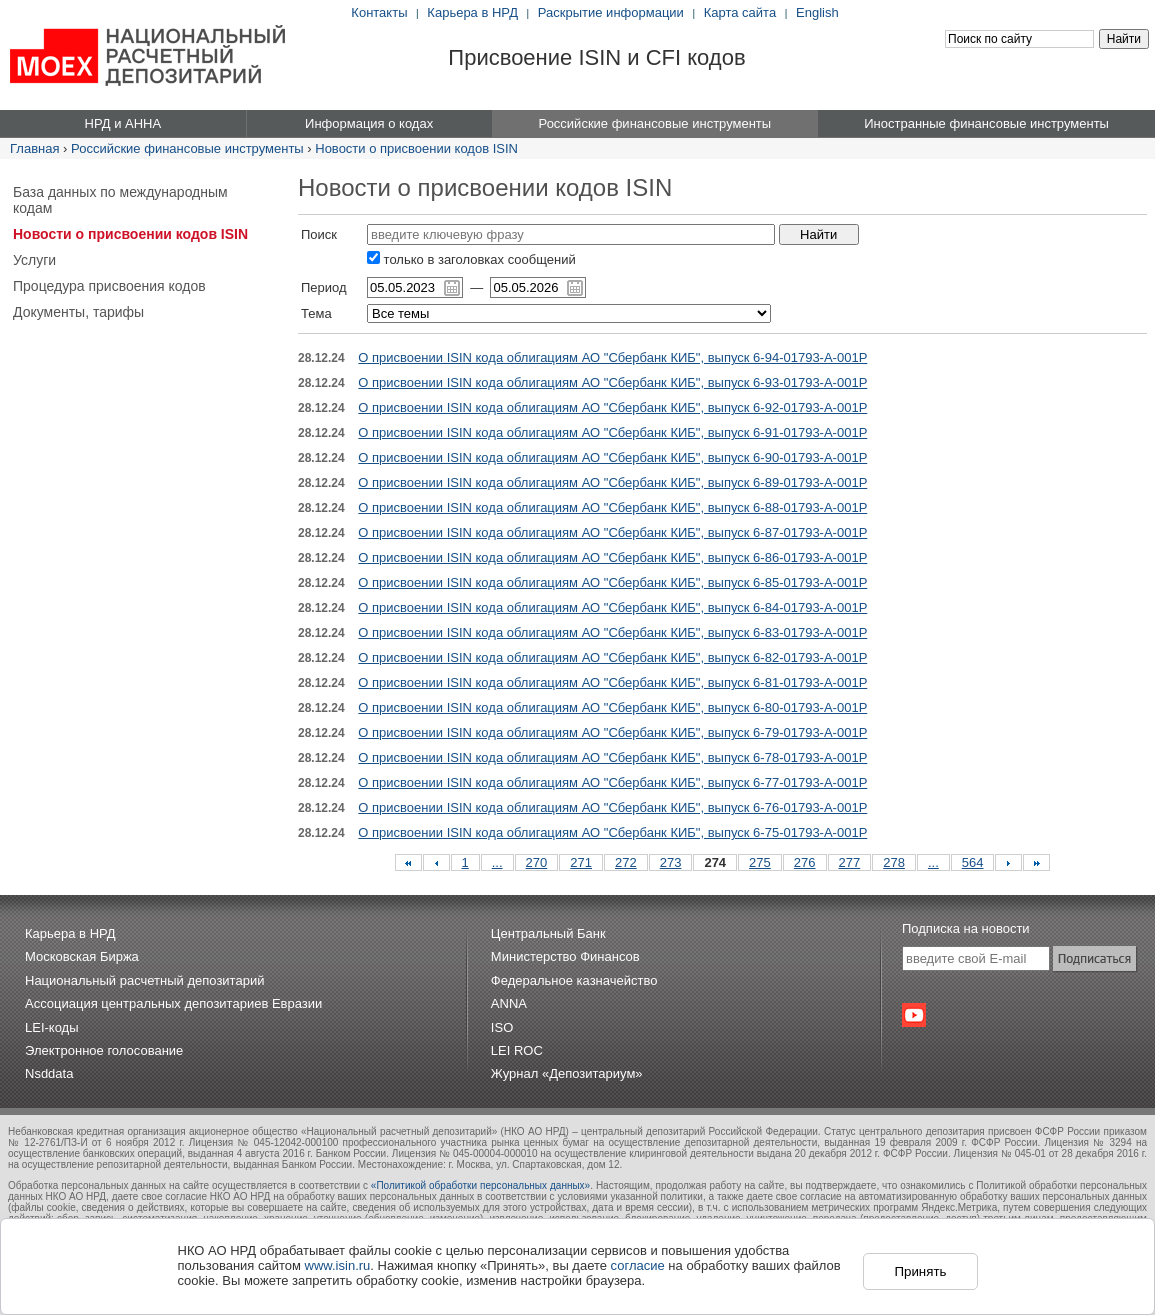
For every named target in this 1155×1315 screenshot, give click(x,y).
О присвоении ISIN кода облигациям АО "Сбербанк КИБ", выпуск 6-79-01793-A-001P (612, 732)
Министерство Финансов (565, 956)
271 (581, 862)
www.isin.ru (338, 1265)
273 (671, 862)
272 (626, 862)
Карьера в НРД (472, 12)
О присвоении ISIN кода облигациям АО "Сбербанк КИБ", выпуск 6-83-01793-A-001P (612, 632)
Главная (34, 148)
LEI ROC (517, 1050)
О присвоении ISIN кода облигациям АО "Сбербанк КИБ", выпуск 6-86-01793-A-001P (612, 557)
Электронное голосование (104, 1050)
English (817, 12)
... (497, 862)
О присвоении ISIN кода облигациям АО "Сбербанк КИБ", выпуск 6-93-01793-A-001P (612, 382)
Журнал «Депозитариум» (567, 1073)
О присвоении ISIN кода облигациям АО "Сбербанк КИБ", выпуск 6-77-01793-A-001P (612, 782)
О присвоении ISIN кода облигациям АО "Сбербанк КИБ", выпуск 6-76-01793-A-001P (612, 807)
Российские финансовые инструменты (187, 148)
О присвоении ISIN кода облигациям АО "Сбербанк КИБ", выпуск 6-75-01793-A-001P (612, 832)
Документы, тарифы (78, 312)
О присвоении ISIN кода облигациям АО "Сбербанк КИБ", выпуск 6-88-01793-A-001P (612, 507)
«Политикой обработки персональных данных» (480, 1185)
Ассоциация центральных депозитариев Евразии (173, 1003)
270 (537, 862)
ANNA (509, 1003)
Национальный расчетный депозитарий (144, 980)
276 (805, 862)
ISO (502, 1027)
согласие (638, 1265)
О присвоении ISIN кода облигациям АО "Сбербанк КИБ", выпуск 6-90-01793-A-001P (612, 457)
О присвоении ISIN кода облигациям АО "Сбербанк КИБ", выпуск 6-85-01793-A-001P (612, 582)
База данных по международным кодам (120, 200)
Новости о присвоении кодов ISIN (416, 148)
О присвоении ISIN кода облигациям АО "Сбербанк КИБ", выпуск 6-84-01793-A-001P (612, 607)
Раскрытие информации (611, 12)
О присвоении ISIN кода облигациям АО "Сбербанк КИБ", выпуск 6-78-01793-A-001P (612, 757)
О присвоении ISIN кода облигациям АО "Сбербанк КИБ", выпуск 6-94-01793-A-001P (612, 357)
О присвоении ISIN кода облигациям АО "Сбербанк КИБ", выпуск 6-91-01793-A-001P (612, 432)
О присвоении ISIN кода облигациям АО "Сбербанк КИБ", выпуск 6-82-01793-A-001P (612, 657)
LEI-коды (52, 1027)
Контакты (379, 12)
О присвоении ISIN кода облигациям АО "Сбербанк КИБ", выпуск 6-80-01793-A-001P (612, 707)
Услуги (34, 260)
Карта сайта (740, 12)
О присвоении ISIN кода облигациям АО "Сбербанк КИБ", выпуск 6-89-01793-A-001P (612, 482)
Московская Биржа (82, 956)
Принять (920, 1271)
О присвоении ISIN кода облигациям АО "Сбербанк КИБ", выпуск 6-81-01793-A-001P (612, 682)
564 (973, 862)
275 (760, 862)
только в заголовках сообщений (471, 259)
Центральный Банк (548, 933)
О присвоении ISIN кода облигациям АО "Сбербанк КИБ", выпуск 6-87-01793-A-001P (612, 532)
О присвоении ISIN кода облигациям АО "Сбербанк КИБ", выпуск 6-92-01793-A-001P (612, 407)
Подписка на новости (966, 928)
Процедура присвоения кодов (109, 286)
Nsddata (49, 1073)
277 (850, 862)
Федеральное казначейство (574, 980)
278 (894, 862)
